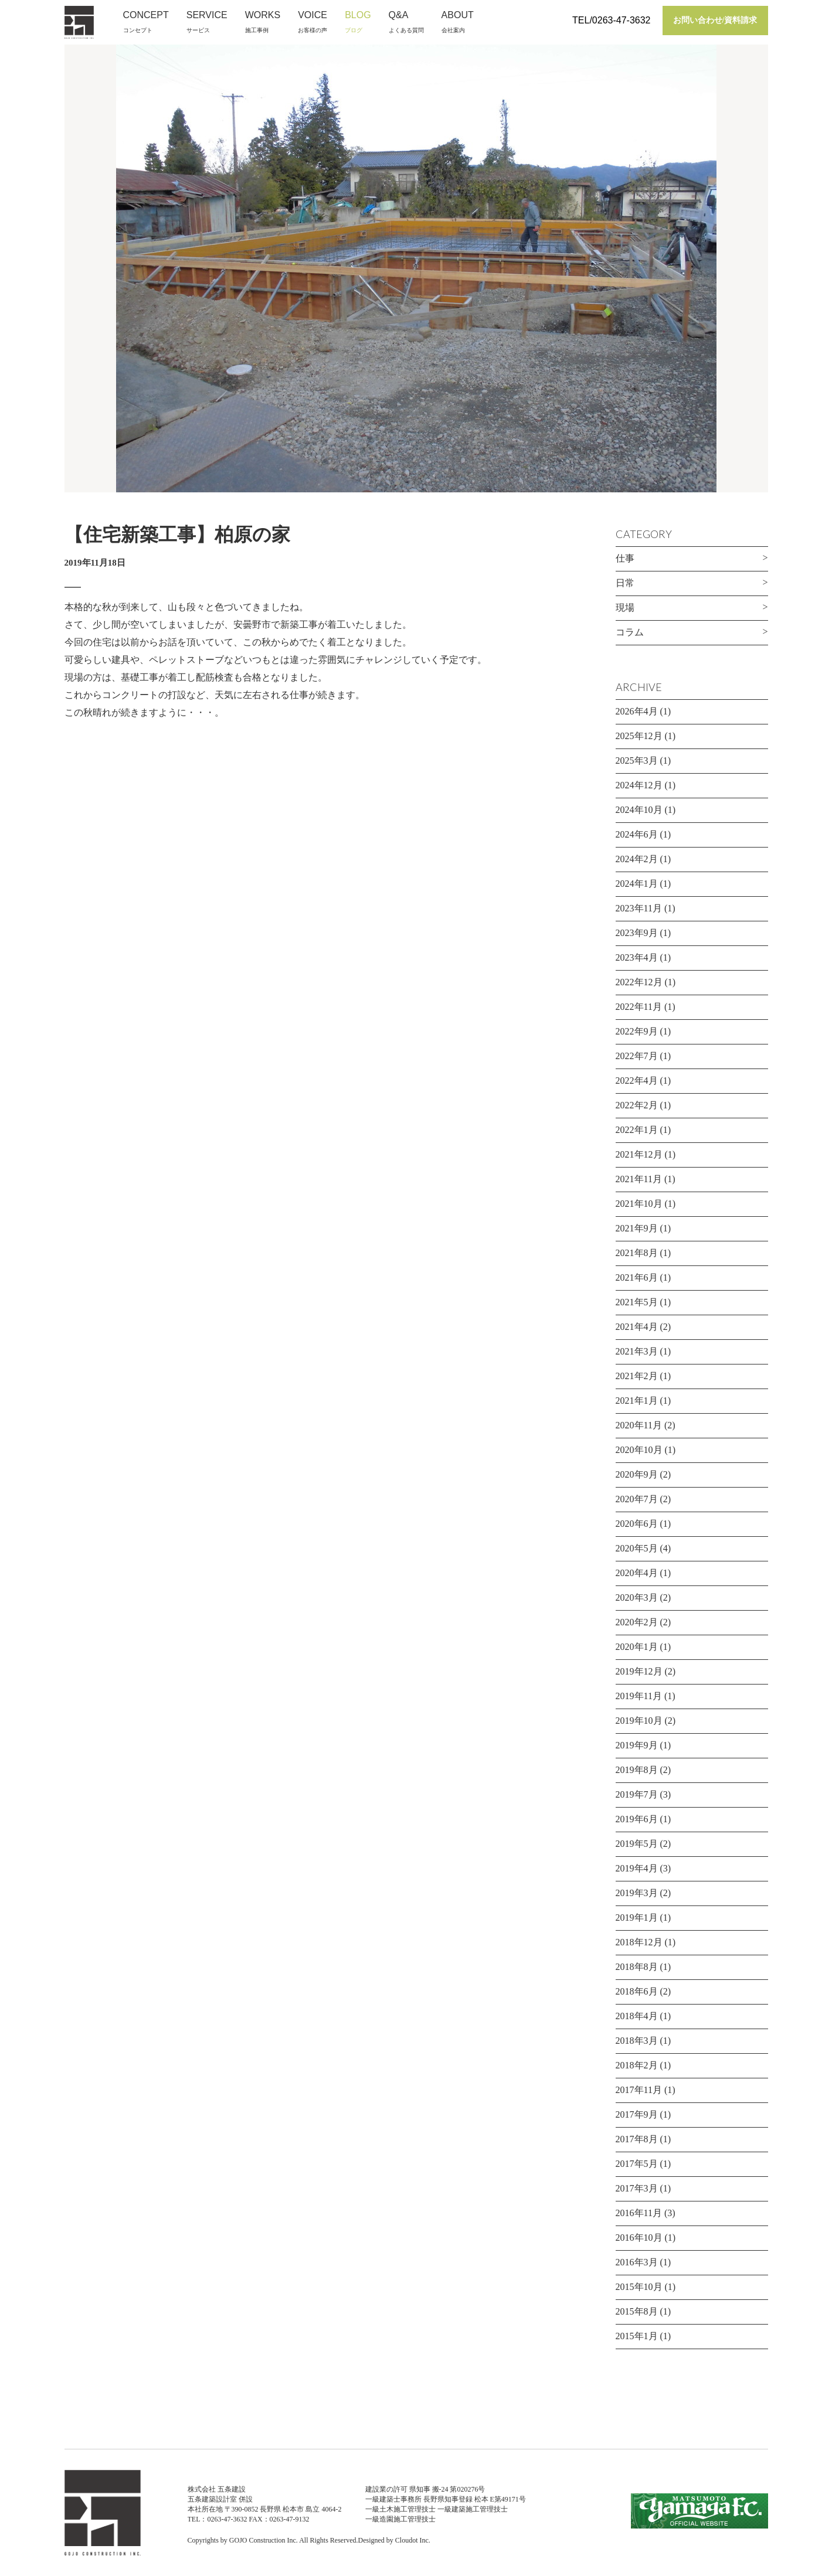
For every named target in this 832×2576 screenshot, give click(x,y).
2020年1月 (637, 1647)
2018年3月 (637, 2041)
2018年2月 (637, 2065)
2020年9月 (637, 1474)
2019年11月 (639, 1696)
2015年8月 (637, 2311)
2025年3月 (637, 760)
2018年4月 (637, 2016)
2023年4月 (637, 957)
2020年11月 (639, 1425)
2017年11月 (639, 2090)
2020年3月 (637, 1597)
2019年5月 (637, 1844)
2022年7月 (637, 1056)
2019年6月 (637, 1819)
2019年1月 (637, 1917)
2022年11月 (639, 1007)
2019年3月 (637, 1893)
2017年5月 (637, 2164)
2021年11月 (639, 1179)
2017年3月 (637, 2188)
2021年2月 (637, 1376)
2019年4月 (637, 1868)
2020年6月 (637, 1524)
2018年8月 (637, 1967)
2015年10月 (639, 2287)
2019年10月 (639, 1721)
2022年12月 (639, 982)
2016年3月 (637, 2262)
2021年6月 (637, 1277)
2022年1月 (637, 1130)
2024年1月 (637, 884)
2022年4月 (637, 1080)
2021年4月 (637, 1327)
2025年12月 (639, 736)
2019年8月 (637, 1770)
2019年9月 (637, 1745)
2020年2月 (637, 1622)
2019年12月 (639, 1671)
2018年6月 (637, 1991)
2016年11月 (639, 2213)
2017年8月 (637, 2139)
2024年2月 (637, 859)
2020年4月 (637, 1573)
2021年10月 (639, 1204)
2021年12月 (639, 1154)
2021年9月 (637, 1228)
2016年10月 (639, 2237)
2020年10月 (639, 1450)
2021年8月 (637, 1253)
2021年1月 (637, 1401)
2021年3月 (637, 1351)
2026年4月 (637, 711)
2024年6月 (637, 834)
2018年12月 (639, 1942)
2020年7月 (637, 1499)
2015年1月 (637, 2336)
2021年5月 (637, 1302)
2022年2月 (637, 1105)
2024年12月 (639, 785)
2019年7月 (637, 1794)
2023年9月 (637, 933)
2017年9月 (637, 2114)
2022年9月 (637, 1031)
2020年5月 (637, 1548)
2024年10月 (639, 810)
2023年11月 (639, 908)
